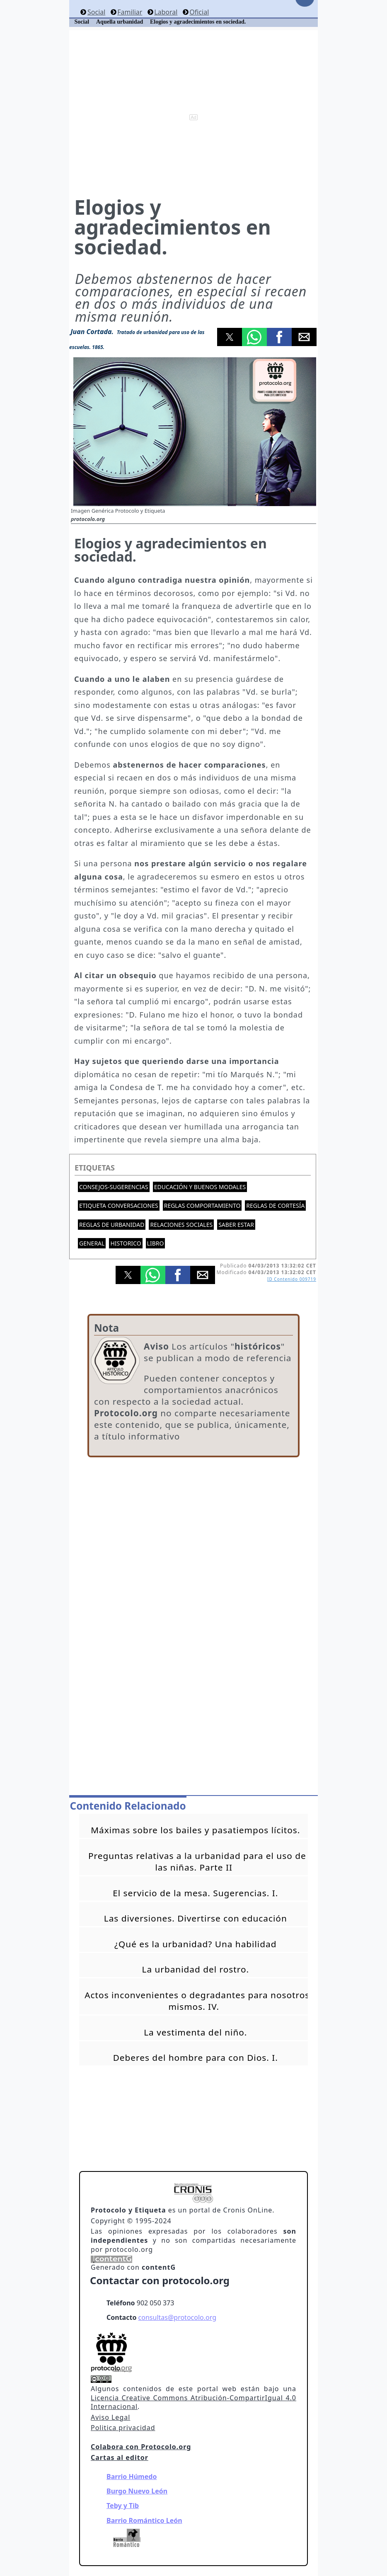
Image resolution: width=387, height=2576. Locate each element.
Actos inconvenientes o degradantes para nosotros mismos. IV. (197, 2000)
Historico (125, 1243)
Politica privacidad (123, 2427)
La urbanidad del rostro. (195, 1969)
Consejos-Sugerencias (113, 1187)
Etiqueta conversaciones (118, 1205)
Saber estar (236, 1225)
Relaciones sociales (181, 1225)
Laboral (165, 12)
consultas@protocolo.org (177, 2317)
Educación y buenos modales (200, 1187)
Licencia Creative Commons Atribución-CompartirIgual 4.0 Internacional (193, 2402)
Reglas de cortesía (275, 1205)
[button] (229, 337)
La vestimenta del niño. (195, 2032)
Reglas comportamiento (202, 1205)
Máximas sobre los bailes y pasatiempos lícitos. (195, 1830)
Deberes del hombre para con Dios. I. (195, 2057)
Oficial (199, 12)
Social (96, 12)
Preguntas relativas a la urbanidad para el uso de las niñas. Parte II (197, 1861)
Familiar (129, 12)
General (91, 1243)
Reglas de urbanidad (111, 1225)
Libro (155, 1243)
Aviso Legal (110, 2417)
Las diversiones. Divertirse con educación (195, 1918)
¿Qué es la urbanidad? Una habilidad (195, 1944)
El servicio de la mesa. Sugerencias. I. (195, 1893)
